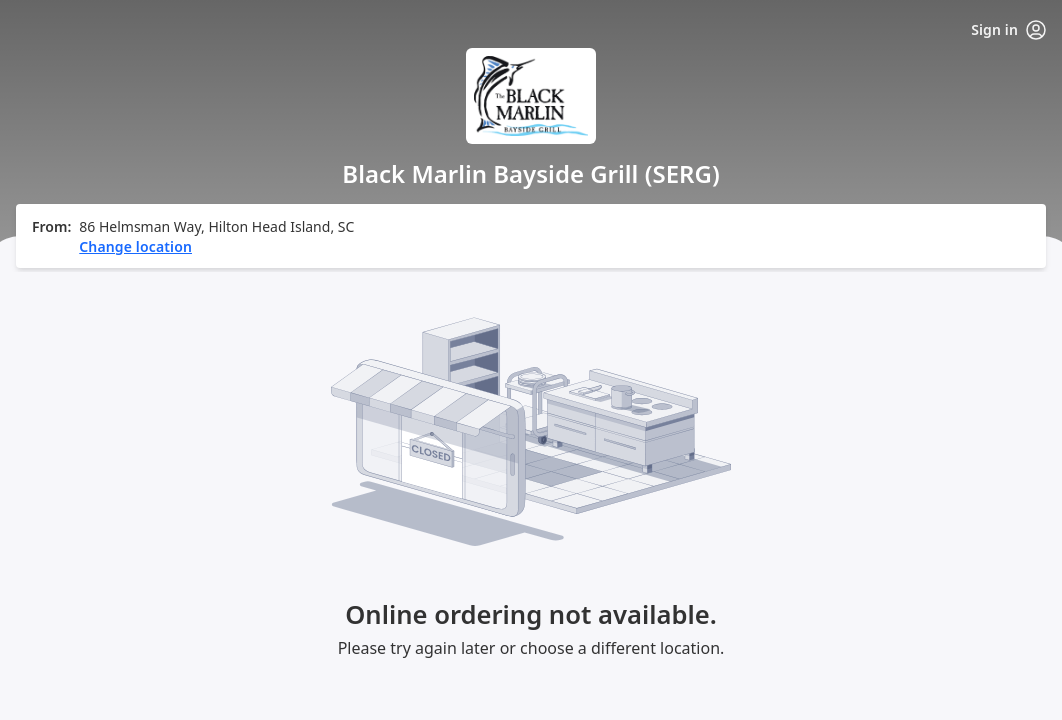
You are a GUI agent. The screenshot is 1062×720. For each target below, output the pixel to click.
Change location (135, 246)
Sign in (1008, 30)
